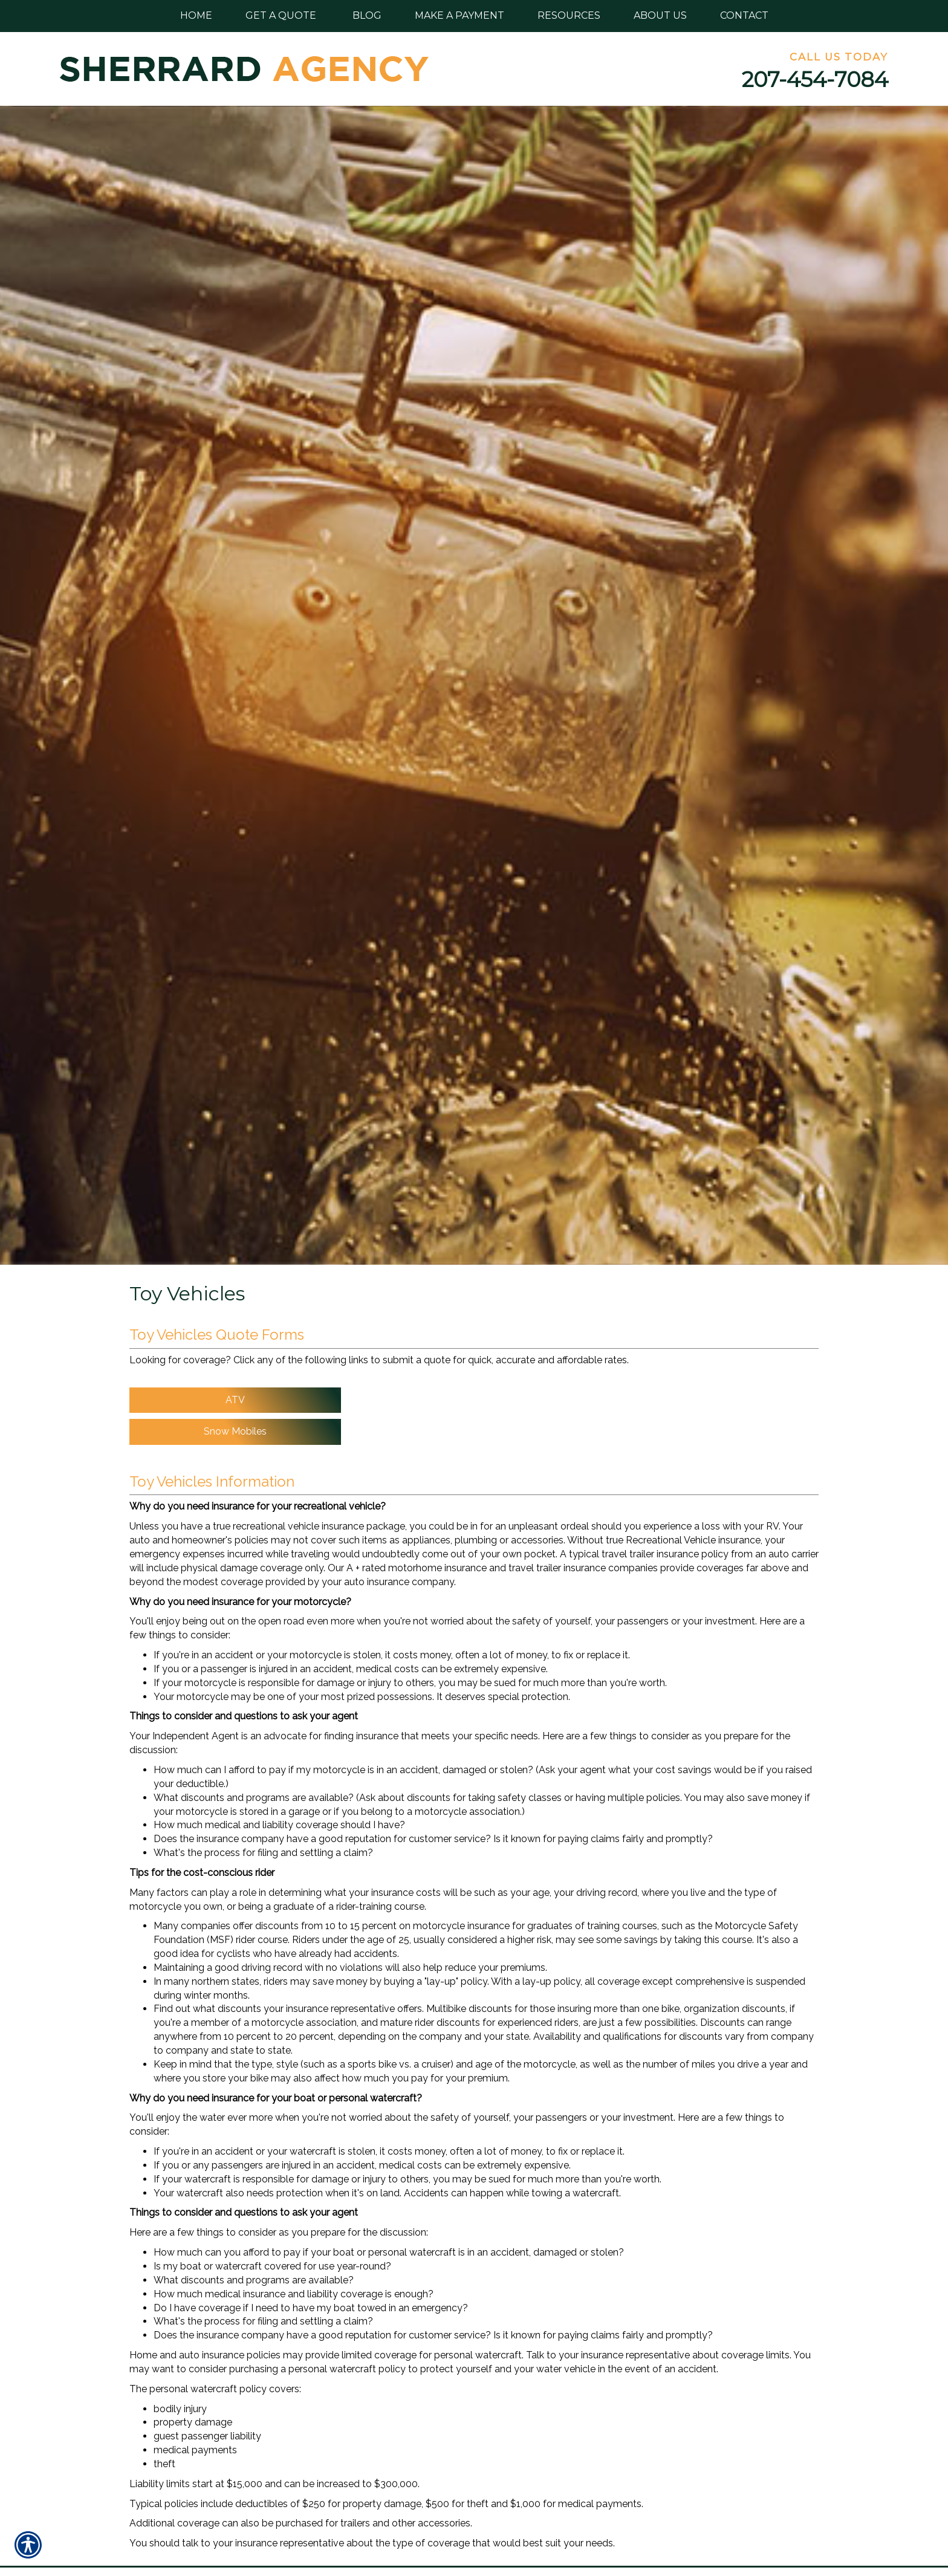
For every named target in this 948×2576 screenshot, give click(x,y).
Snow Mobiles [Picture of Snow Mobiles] (235, 1431)
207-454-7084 (815, 79)
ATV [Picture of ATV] (235, 1400)
